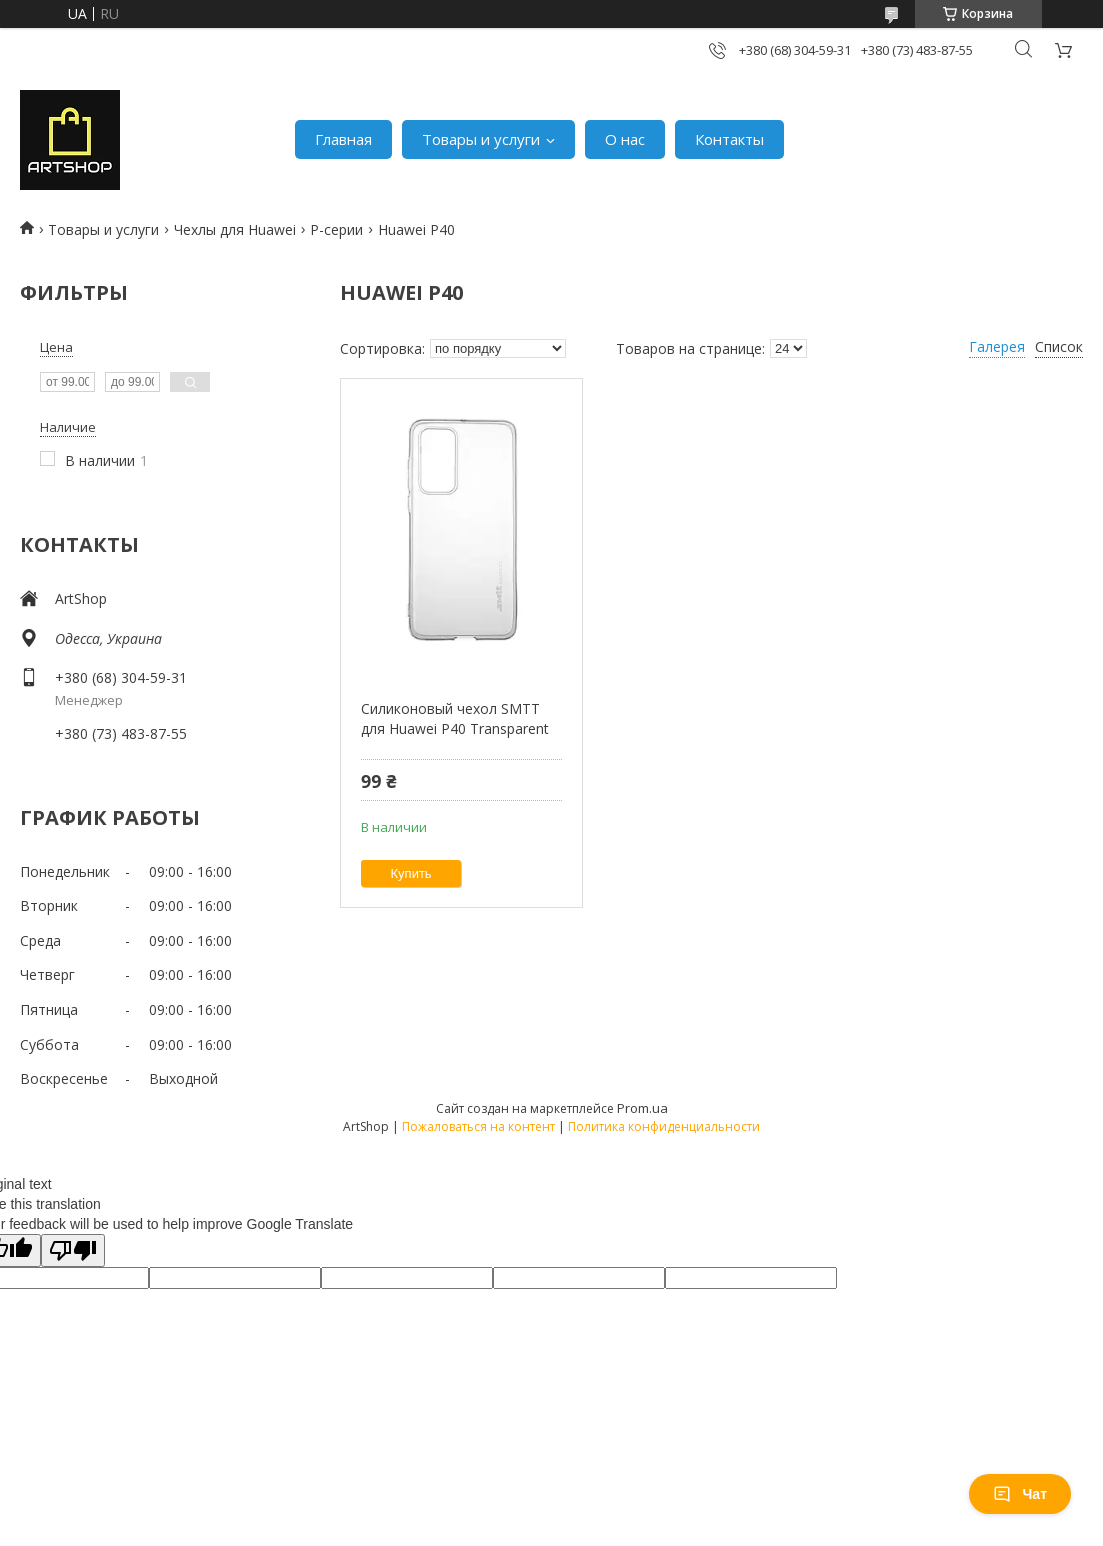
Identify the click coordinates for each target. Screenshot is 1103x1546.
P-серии (336, 229)
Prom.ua (642, 1108)
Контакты (729, 139)
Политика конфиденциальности (664, 1126)
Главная (343, 139)
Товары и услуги (481, 139)
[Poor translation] (73, 1250)
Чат (1020, 1494)
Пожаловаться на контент (478, 1126)
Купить (411, 873)
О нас (625, 139)
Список (1059, 346)
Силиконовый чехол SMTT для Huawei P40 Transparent (455, 718)
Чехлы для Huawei (235, 229)
